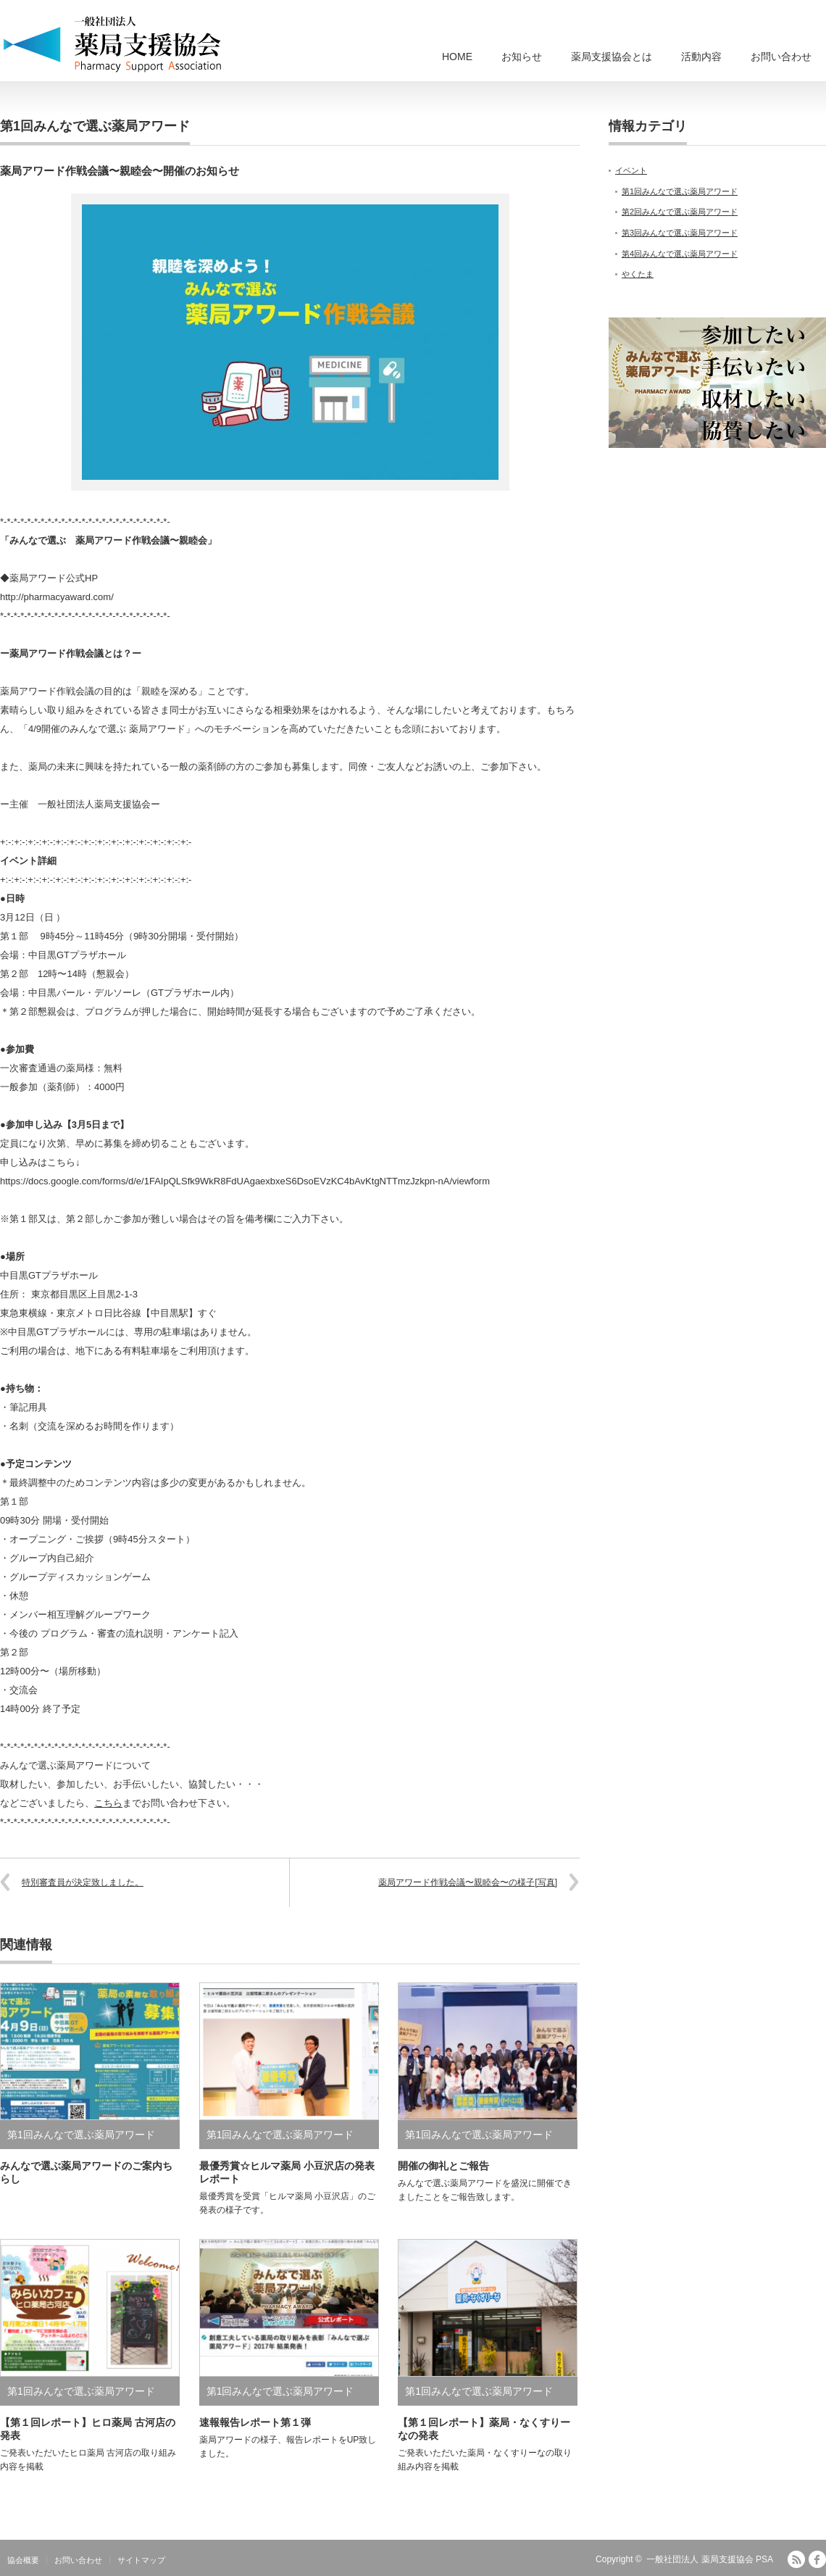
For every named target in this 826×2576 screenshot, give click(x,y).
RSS (796, 2559)
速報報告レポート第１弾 (255, 2422)
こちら (108, 1803)
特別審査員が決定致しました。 (82, 1882)
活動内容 (701, 56)
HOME (457, 56)
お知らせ (521, 56)
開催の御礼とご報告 (443, 2166)
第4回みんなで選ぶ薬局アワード (680, 253)
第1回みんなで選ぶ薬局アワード (95, 126)
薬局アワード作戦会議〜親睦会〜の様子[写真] (467, 1882)
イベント (631, 170)
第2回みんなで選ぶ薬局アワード (680, 211)
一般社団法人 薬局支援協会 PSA (709, 2559)
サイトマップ (141, 2560)
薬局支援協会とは (611, 56)
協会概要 (23, 2560)
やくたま (638, 274)
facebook (817, 2559)
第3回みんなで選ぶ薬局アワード (680, 232)
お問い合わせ (781, 56)
